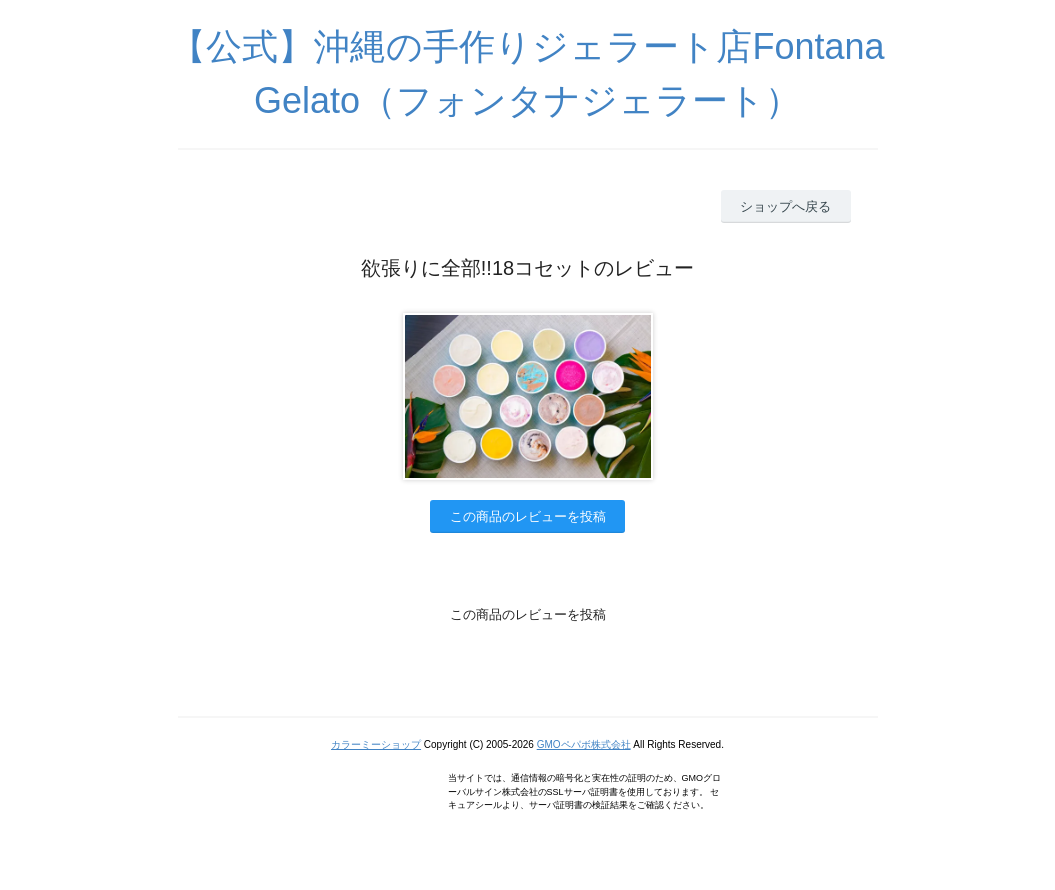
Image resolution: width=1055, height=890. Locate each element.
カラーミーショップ (376, 744)
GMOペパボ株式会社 (584, 744)
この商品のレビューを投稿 (528, 516)
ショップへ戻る (785, 206)
